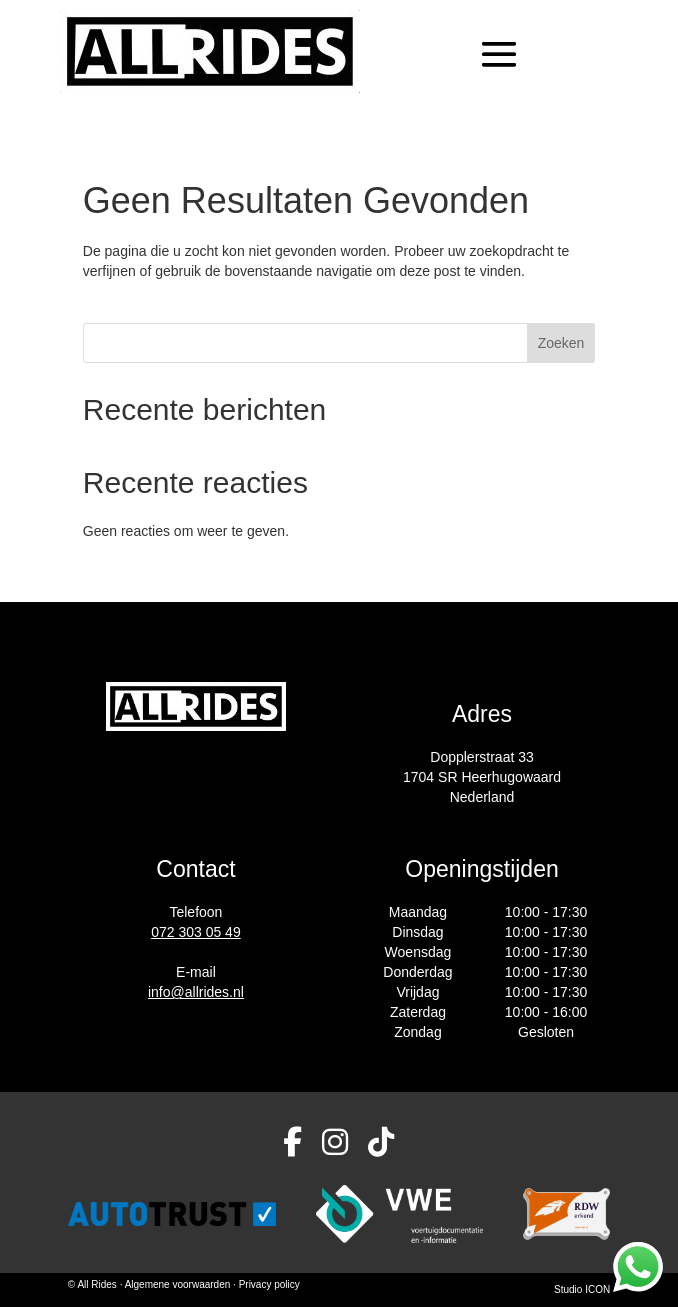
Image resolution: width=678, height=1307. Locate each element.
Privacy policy (269, 1284)
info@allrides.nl (196, 992)
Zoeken (561, 343)
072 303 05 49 (196, 932)
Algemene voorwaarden (179, 1284)
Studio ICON (582, 1289)
